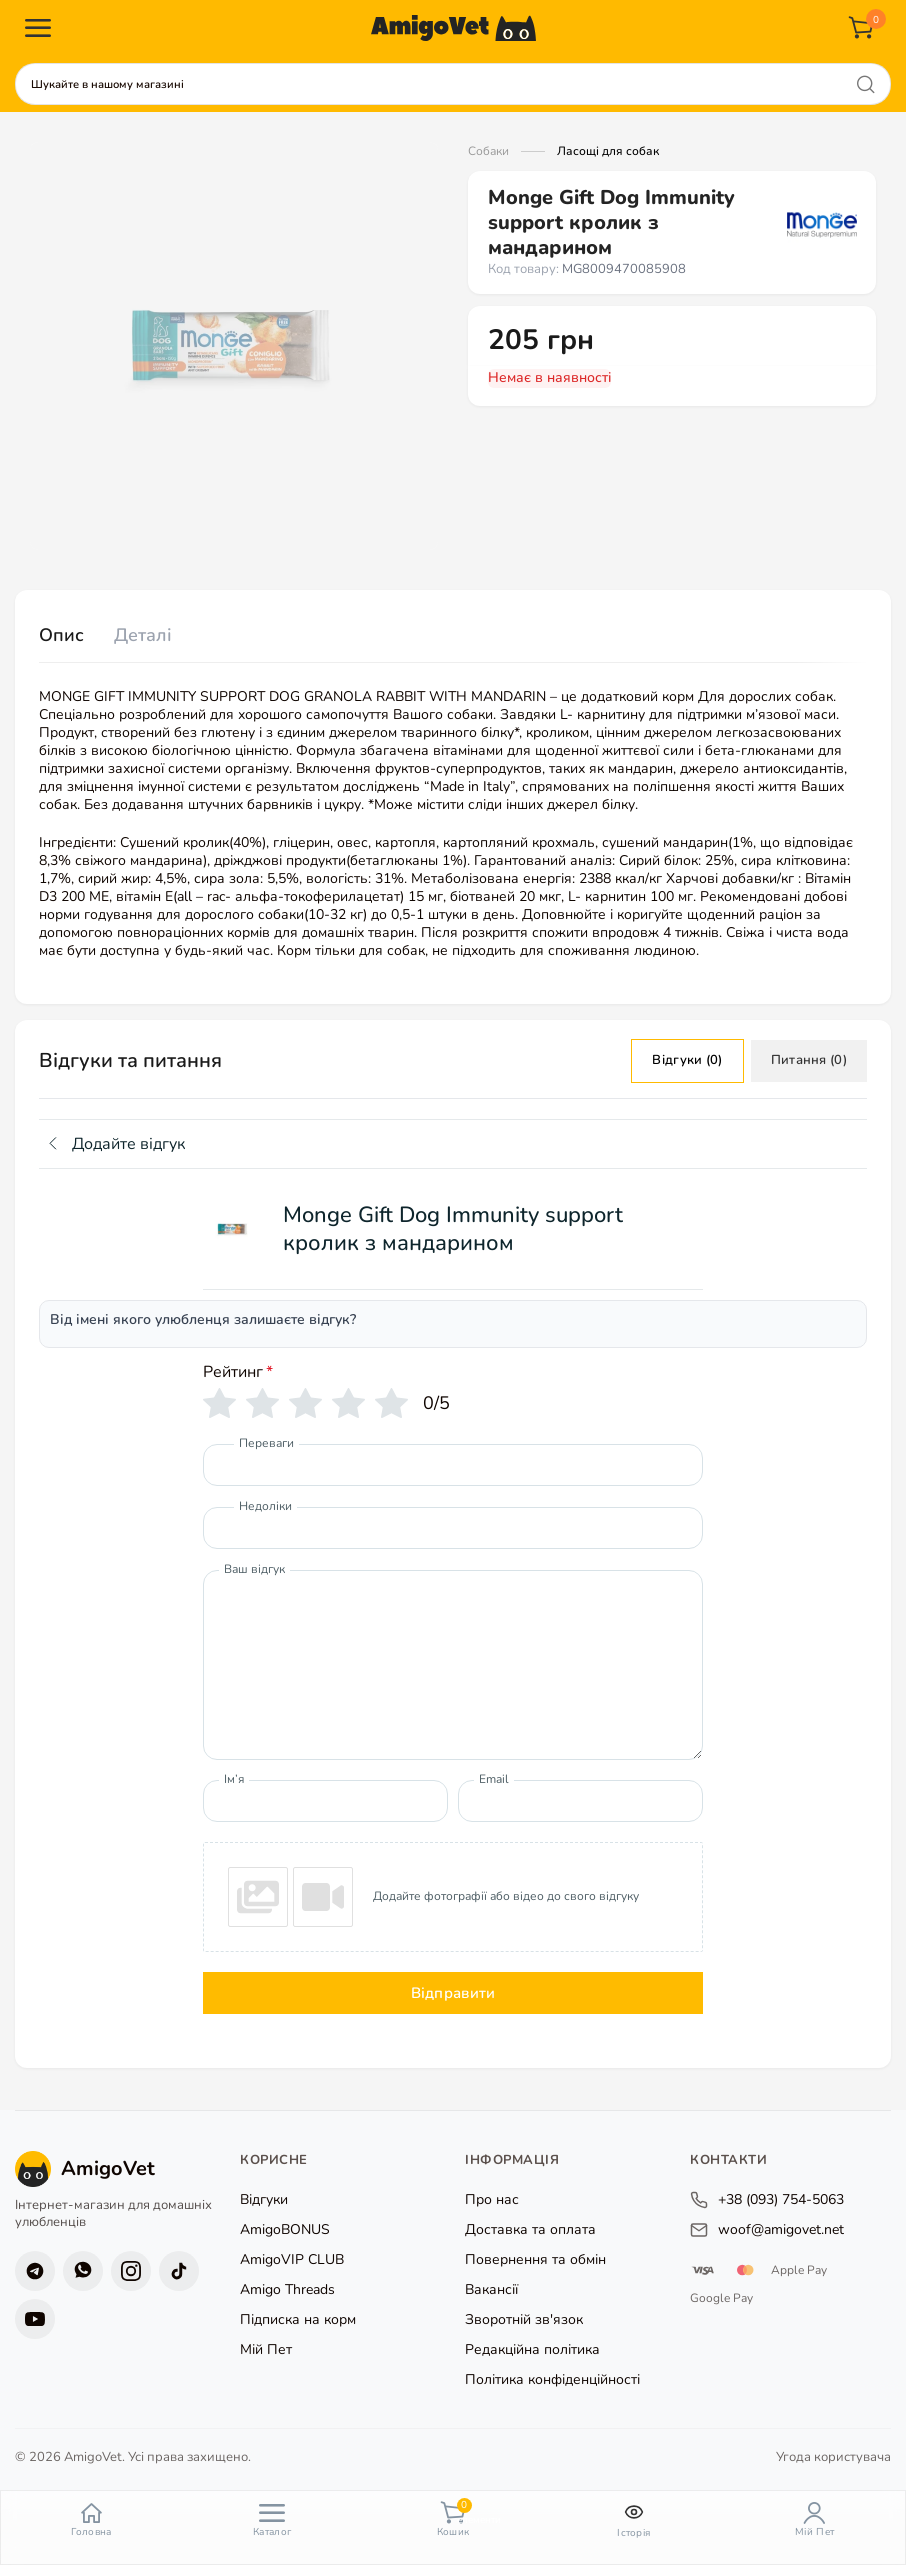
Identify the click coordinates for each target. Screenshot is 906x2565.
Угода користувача (833, 2456)
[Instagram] (131, 2270)
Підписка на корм (298, 2319)
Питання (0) (809, 1060)
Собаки (488, 151)
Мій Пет (266, 2349)
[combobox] (453, 84)
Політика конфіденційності (552, 2379)
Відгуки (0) (687, 1060)
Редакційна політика (532, 2349)
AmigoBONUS (285, 2229)
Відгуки (264, 2199)
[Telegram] (35, 2270)
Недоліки (265, 1506)
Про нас (492, 2199)
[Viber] (83, 2270)
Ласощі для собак (608, 151)
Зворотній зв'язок (524, 2319)
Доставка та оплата (530, 2229)
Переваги (266, 1443)
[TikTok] (179, 2270)
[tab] (61, 636)
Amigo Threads (287, 2289)
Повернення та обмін (535, 2259)
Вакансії (491, 2289)
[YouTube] (35, 2318)
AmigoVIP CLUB (292, 2259)
